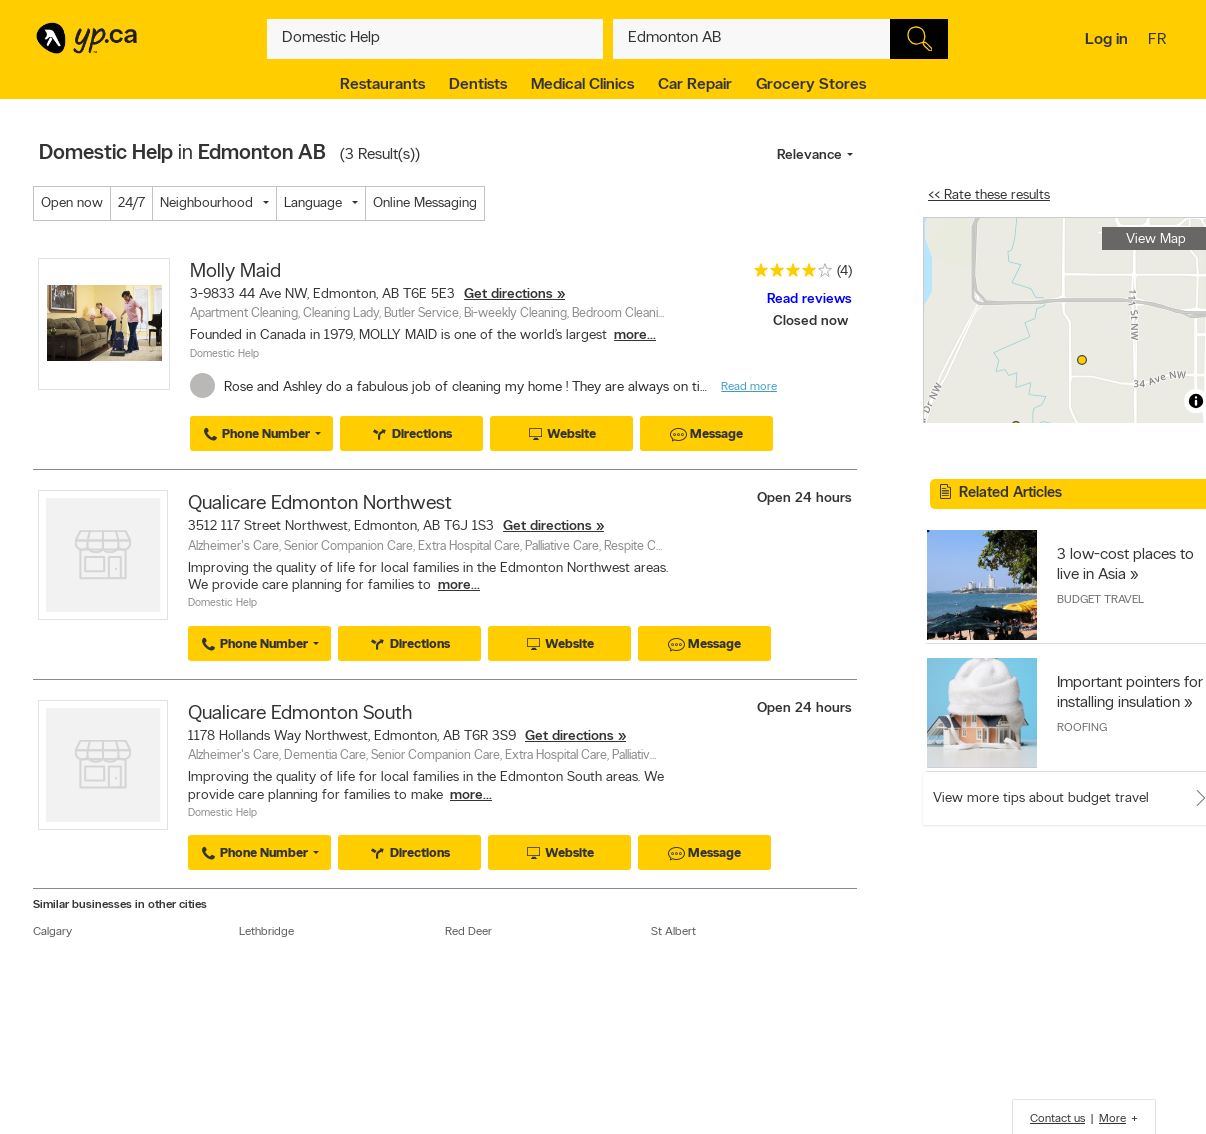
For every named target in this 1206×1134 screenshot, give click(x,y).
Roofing (1082, 728)
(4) (844, 271)
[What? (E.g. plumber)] (435, 39)
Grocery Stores (811, 85)
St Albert (673, 932)
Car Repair (695, 85)
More (1112, 1119)
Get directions (508, 294)
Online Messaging (425, 203)
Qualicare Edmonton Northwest (320, 504)
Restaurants (382, 85)
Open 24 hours (804, 498)
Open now (72, 203)
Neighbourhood (206, 203)
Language (313, 203)
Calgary (52, 932)
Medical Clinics (582, 85)
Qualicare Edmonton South (300, 714)
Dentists (478, 85)
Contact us (1057, 1119)
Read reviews (809, 299)
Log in (1106, 40)
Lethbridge (266, 932)
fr (1159, 41)
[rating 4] (788, 274)
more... (635, 335)
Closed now (812, 321)
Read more (749, 387)
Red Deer (468, 932)
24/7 (131, 203)
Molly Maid (235, 272)
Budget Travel (1100, 600)
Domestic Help (224, 354)
